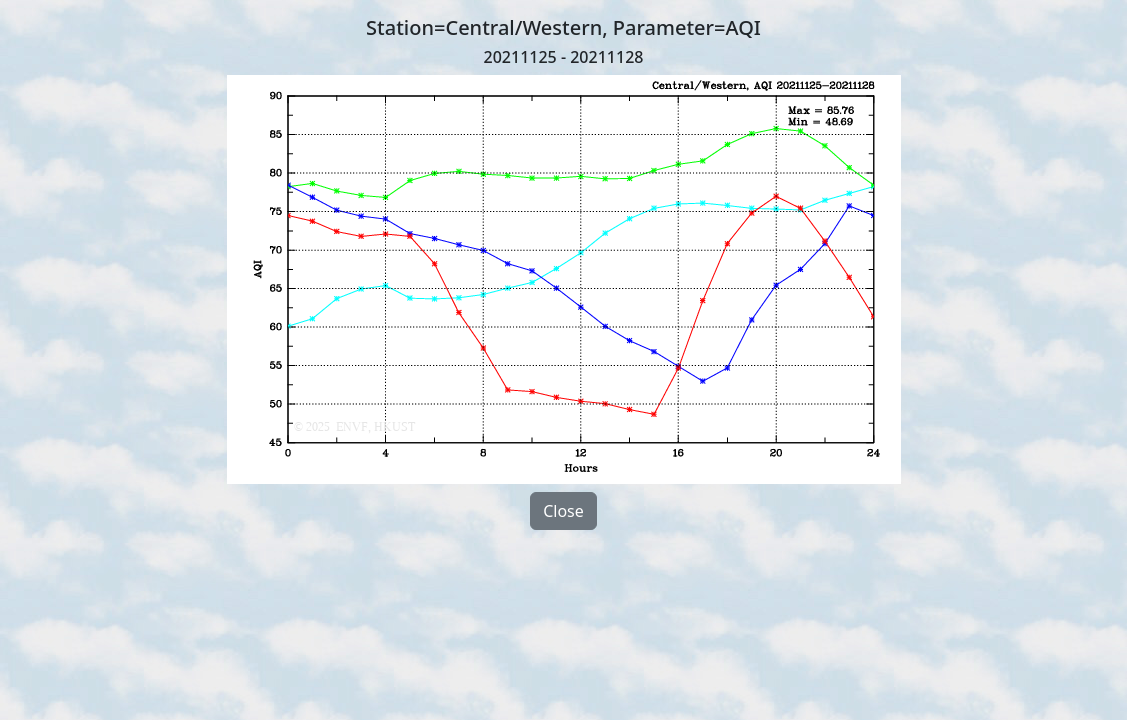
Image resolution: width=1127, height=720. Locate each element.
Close (563, 511)
